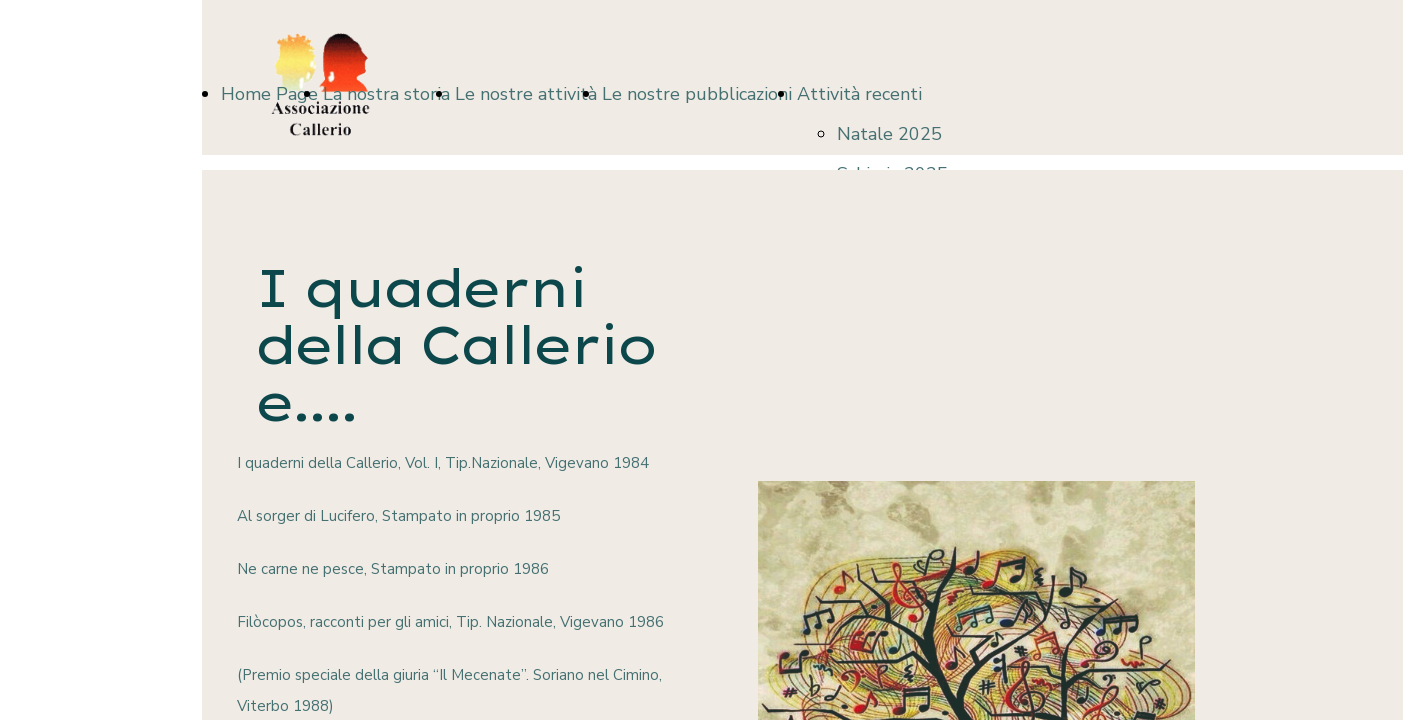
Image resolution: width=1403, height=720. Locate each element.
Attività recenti (859, 94)
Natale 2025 (889, 134)
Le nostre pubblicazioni (697, 94)
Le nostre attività (526, 94)
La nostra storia (386, 94)
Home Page (269, 94)
